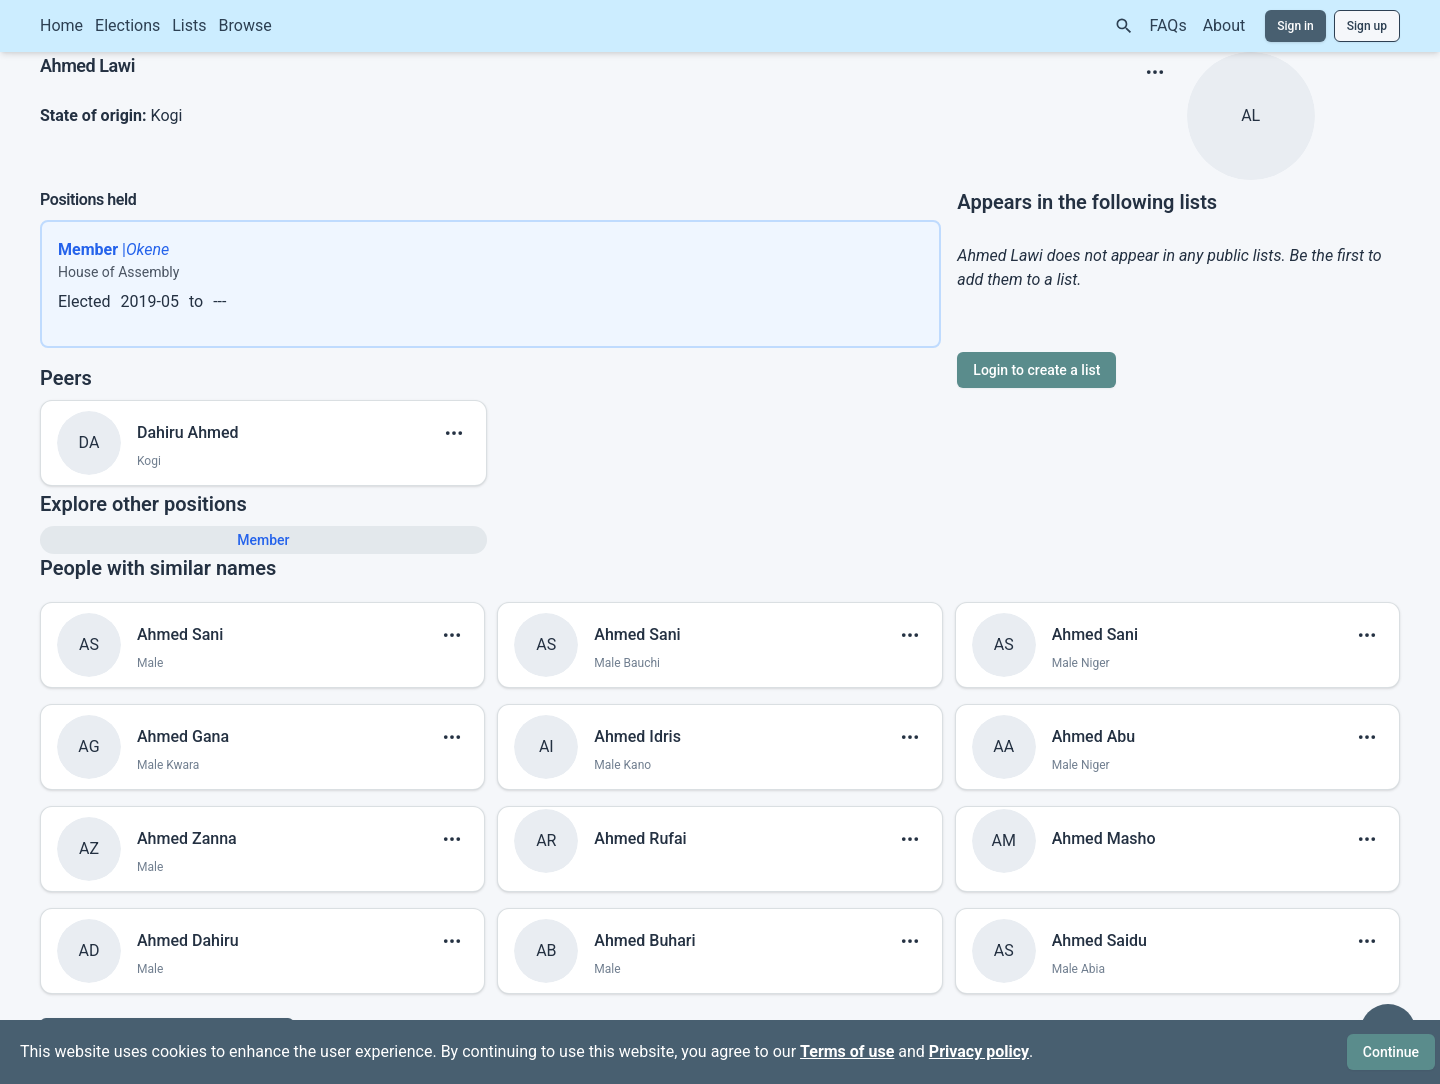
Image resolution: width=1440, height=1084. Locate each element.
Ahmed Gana (183, 736)
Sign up (1367, 26)
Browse (245, 25)
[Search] (1124, 26)
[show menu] (1155, 72)
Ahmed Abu (1094, 736)
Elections (127, 25)
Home (61, 25)
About (1224, 25)
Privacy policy (979, 1051)
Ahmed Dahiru (188, 940)
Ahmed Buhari (644, 940)
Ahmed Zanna (187, 838)
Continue (1391, 1052)
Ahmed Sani (180, 634)
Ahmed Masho (1104, 838)
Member (263, 540)
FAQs (1168, 25)
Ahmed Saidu (1099, 940)
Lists (189, 25)
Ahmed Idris (637, 736)
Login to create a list (1036, 370)
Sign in (1295, 26)
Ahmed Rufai (640, 838)
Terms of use (847, 1051)
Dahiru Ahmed (188, 432)
